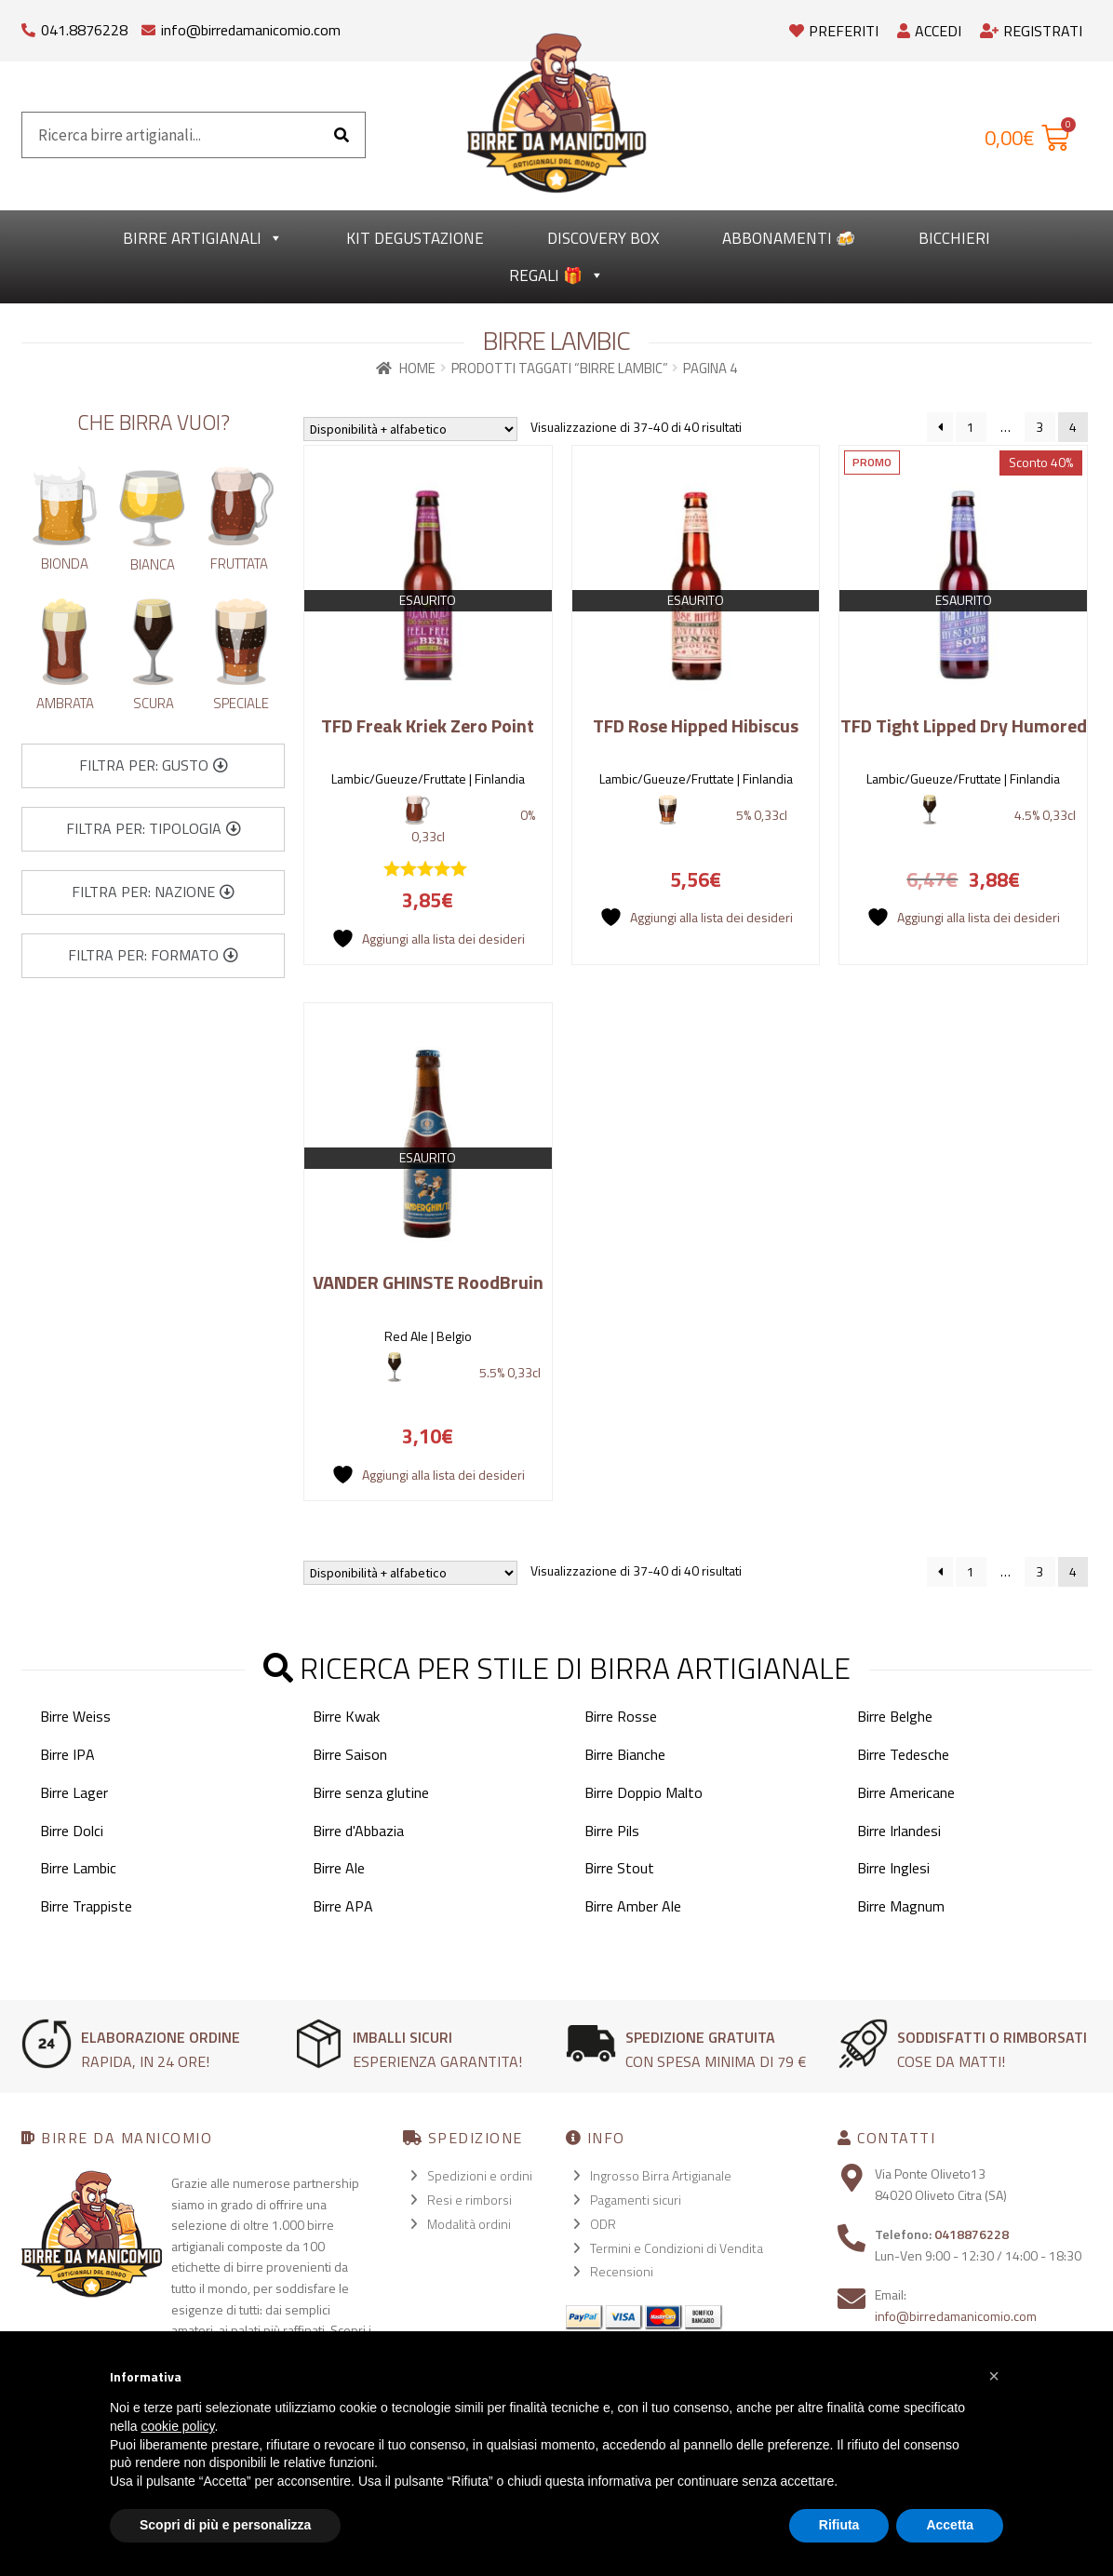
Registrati (1031, 31)
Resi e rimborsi (469, 2199)
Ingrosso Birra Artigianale (660, 2175)
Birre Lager (74, 1792)
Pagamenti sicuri (635, 2199)
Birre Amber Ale (632, 1906)
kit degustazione (415, 238)
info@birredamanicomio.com (251, 30)
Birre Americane (906, 1792)
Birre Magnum (901, 1906)
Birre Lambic (78, 1868)
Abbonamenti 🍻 (788, 238)
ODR (603, 2224)
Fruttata (239, 563)
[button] (153, 766)
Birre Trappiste (86, 1906)
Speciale (241, 703)
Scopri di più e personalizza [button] (225, 2524)
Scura (153, 703)
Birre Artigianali (203, 238)
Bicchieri (954, 238)
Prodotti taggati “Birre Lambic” (559, 368)
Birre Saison (350, 1754)
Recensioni (621, 2271)
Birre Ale (339, 1868)
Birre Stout (619, 1868)
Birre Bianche (624, 1754)
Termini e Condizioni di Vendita (676, 2248)
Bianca (152, 564)
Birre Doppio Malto (643, 1792)
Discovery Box (603, 238)
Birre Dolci (71, 1830)
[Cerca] (341, 135)
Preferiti (833, 31)
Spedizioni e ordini (479, 2175)
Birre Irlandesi (899, 1830)
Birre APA (343, 1906)
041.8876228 (84, 30)
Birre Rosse (620, 1716)
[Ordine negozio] (410, 429)
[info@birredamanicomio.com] (148, 26)
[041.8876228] (28, 26)
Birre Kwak (346, 1716)
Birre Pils (611, 1830)
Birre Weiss (75, 1716)
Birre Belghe (894, 1716)
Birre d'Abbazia (358, 1830)
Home (417, 368)
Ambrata (65, 703)
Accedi (929, 31)
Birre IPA (67, 1754)
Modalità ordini (469, 2224)
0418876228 (971, 2234)
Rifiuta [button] (839, 2524)
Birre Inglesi (893, 1868)
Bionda (64, 563)
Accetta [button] (949, 2524)
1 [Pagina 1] (970, 426)
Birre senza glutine (371, 1792)
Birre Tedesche (903, 1754)
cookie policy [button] (177, 2426)
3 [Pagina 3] (1039, 426)
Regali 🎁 (556, 275)
